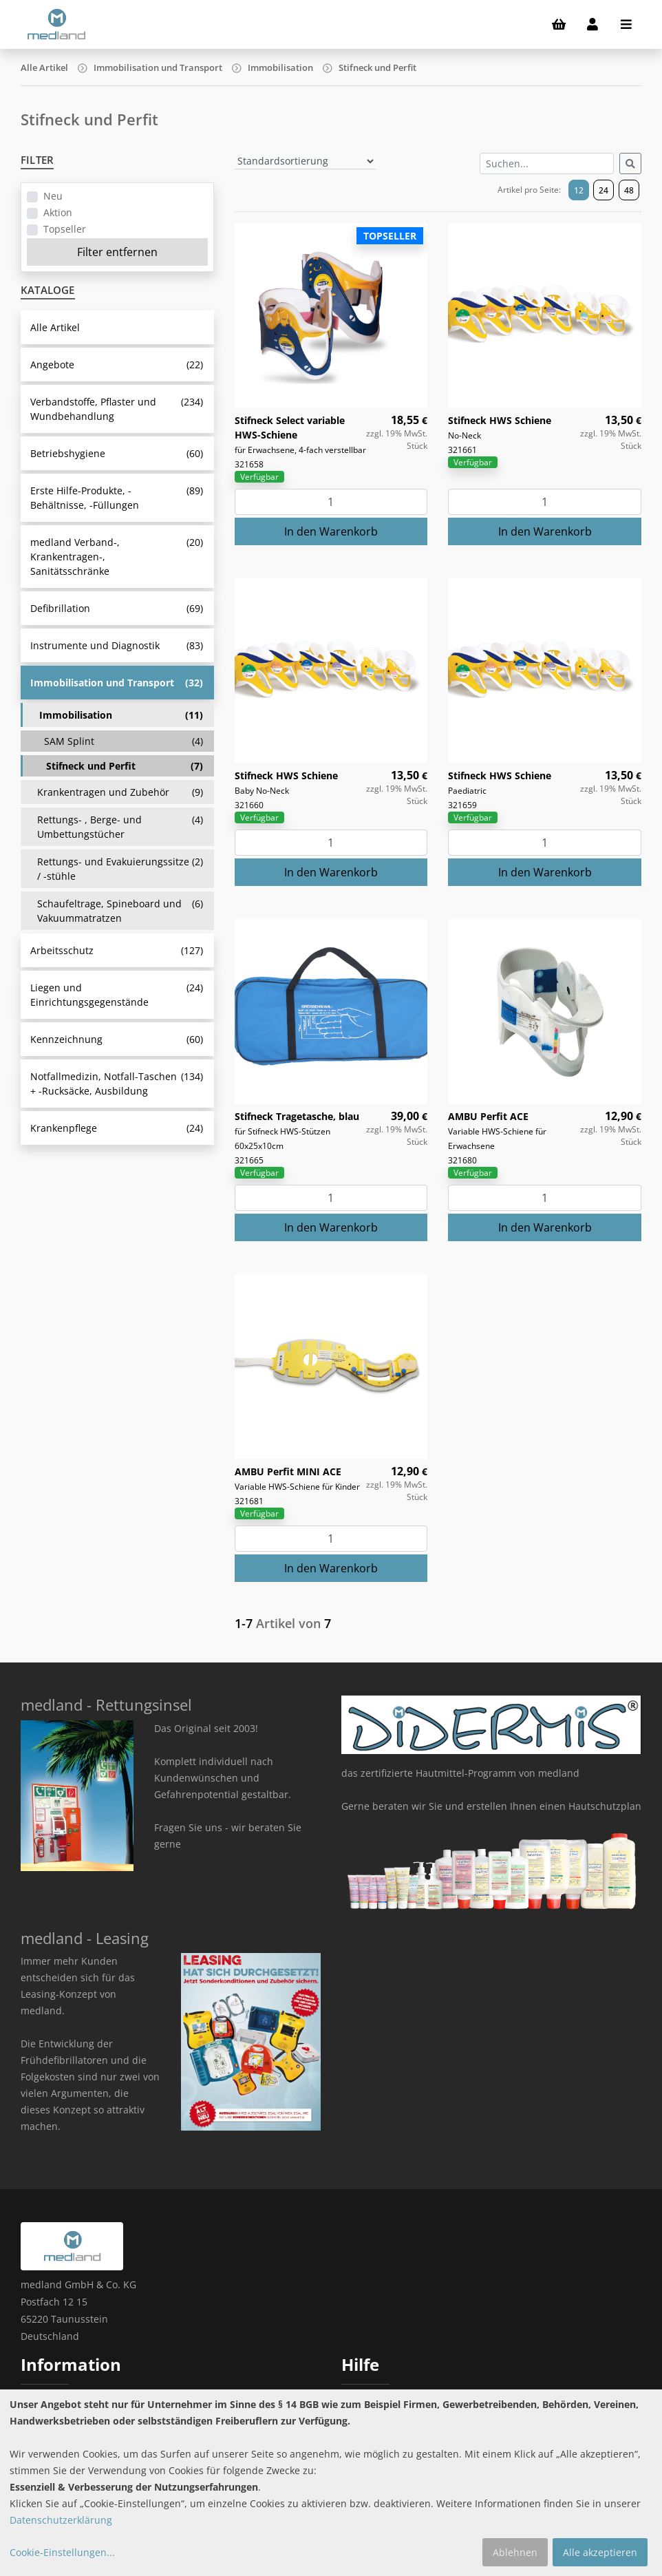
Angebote (116, 364)
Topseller (64, 228)
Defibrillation (116, 608)
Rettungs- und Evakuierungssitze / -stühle (120, 868)
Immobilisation (280, 67)
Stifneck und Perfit (377, 67)
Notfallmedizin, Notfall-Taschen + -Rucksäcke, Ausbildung (116, 1083)
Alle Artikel (44, 67)
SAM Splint (123, 741)
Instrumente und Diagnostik (116, 645)
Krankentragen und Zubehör (120, 792)
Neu (53, 195)
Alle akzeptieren (600, 2552)
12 (579, 190)
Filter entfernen (117, 252)
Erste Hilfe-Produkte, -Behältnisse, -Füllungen (116, 497)
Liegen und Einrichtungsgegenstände (116, 994)
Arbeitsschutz (116, 950)
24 (603, 190)
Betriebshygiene (116, 453)
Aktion (57, 212)
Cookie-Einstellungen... (62, 2552)
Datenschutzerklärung (61, 2519)
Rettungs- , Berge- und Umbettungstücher (120, 826)
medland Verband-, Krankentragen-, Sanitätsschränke (116, 556)
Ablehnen (515, 2552)
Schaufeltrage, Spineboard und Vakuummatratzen (120, 910)
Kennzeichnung (116, 1039)
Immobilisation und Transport (158, 67)
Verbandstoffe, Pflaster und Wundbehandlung (116, 408)
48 (629, 190)
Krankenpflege (116, 1128)
